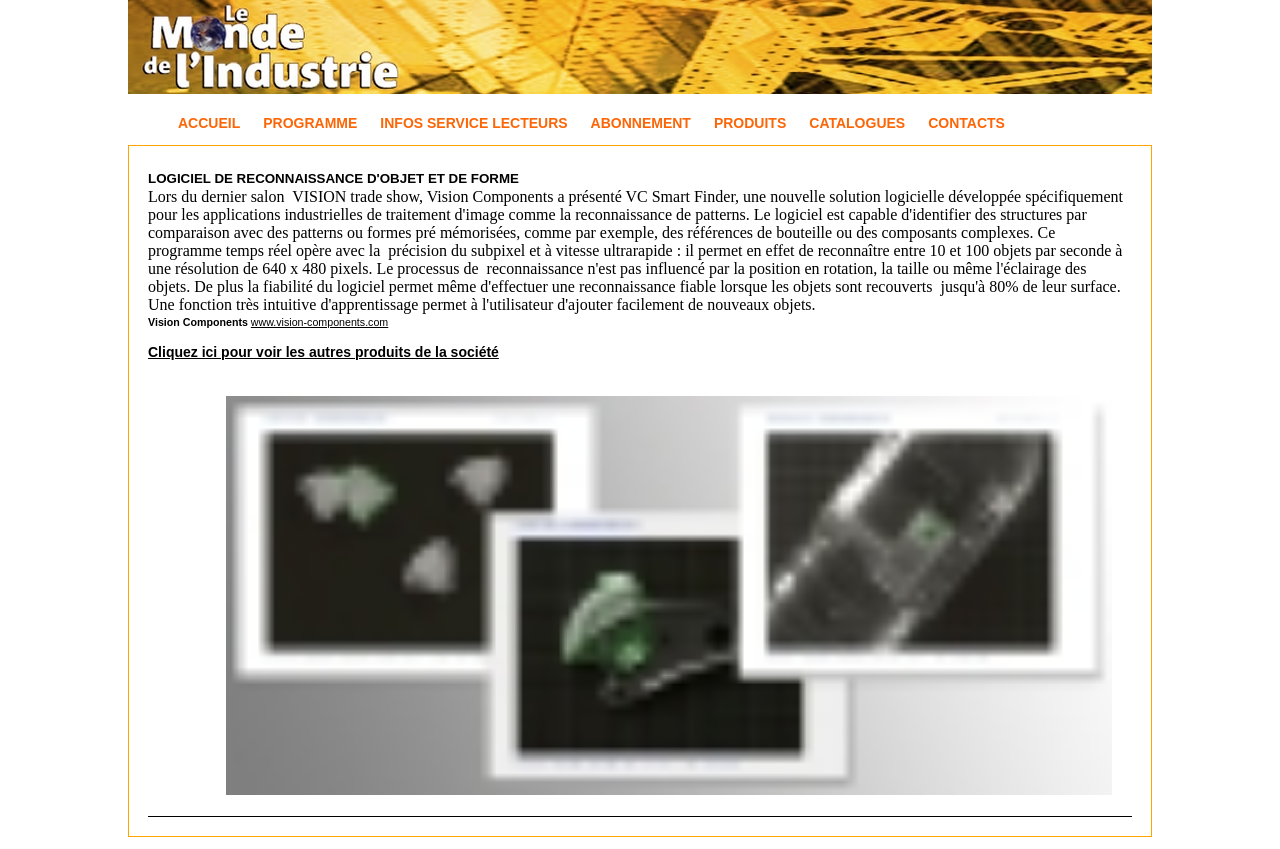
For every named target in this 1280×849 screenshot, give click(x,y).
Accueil (209, 123)
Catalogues (857, 123)
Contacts (966, 123)
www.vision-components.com (319, 322)
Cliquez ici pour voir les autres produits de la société (323, 352)
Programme (310, 123)
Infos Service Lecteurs (473, 123)
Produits (750, 123)
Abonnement (641, 123)
